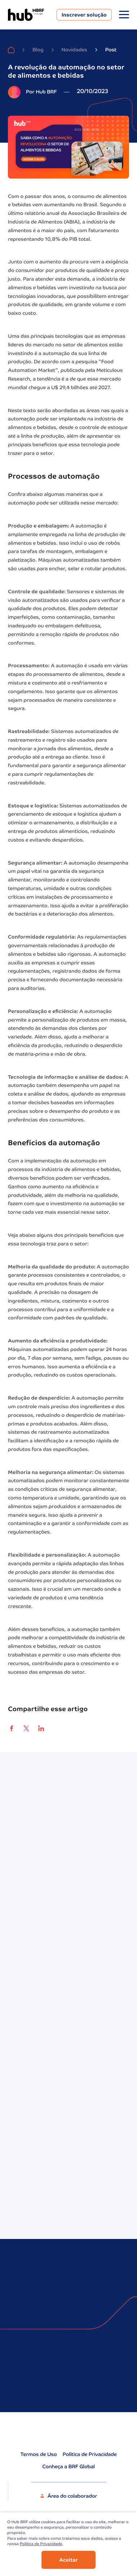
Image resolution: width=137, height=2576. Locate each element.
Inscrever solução (84, 15)
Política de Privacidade (90, 2454)
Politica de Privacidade (41, 2544)
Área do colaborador (68, 2496)
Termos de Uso (38, 2454)
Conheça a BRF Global (68, 2467)
